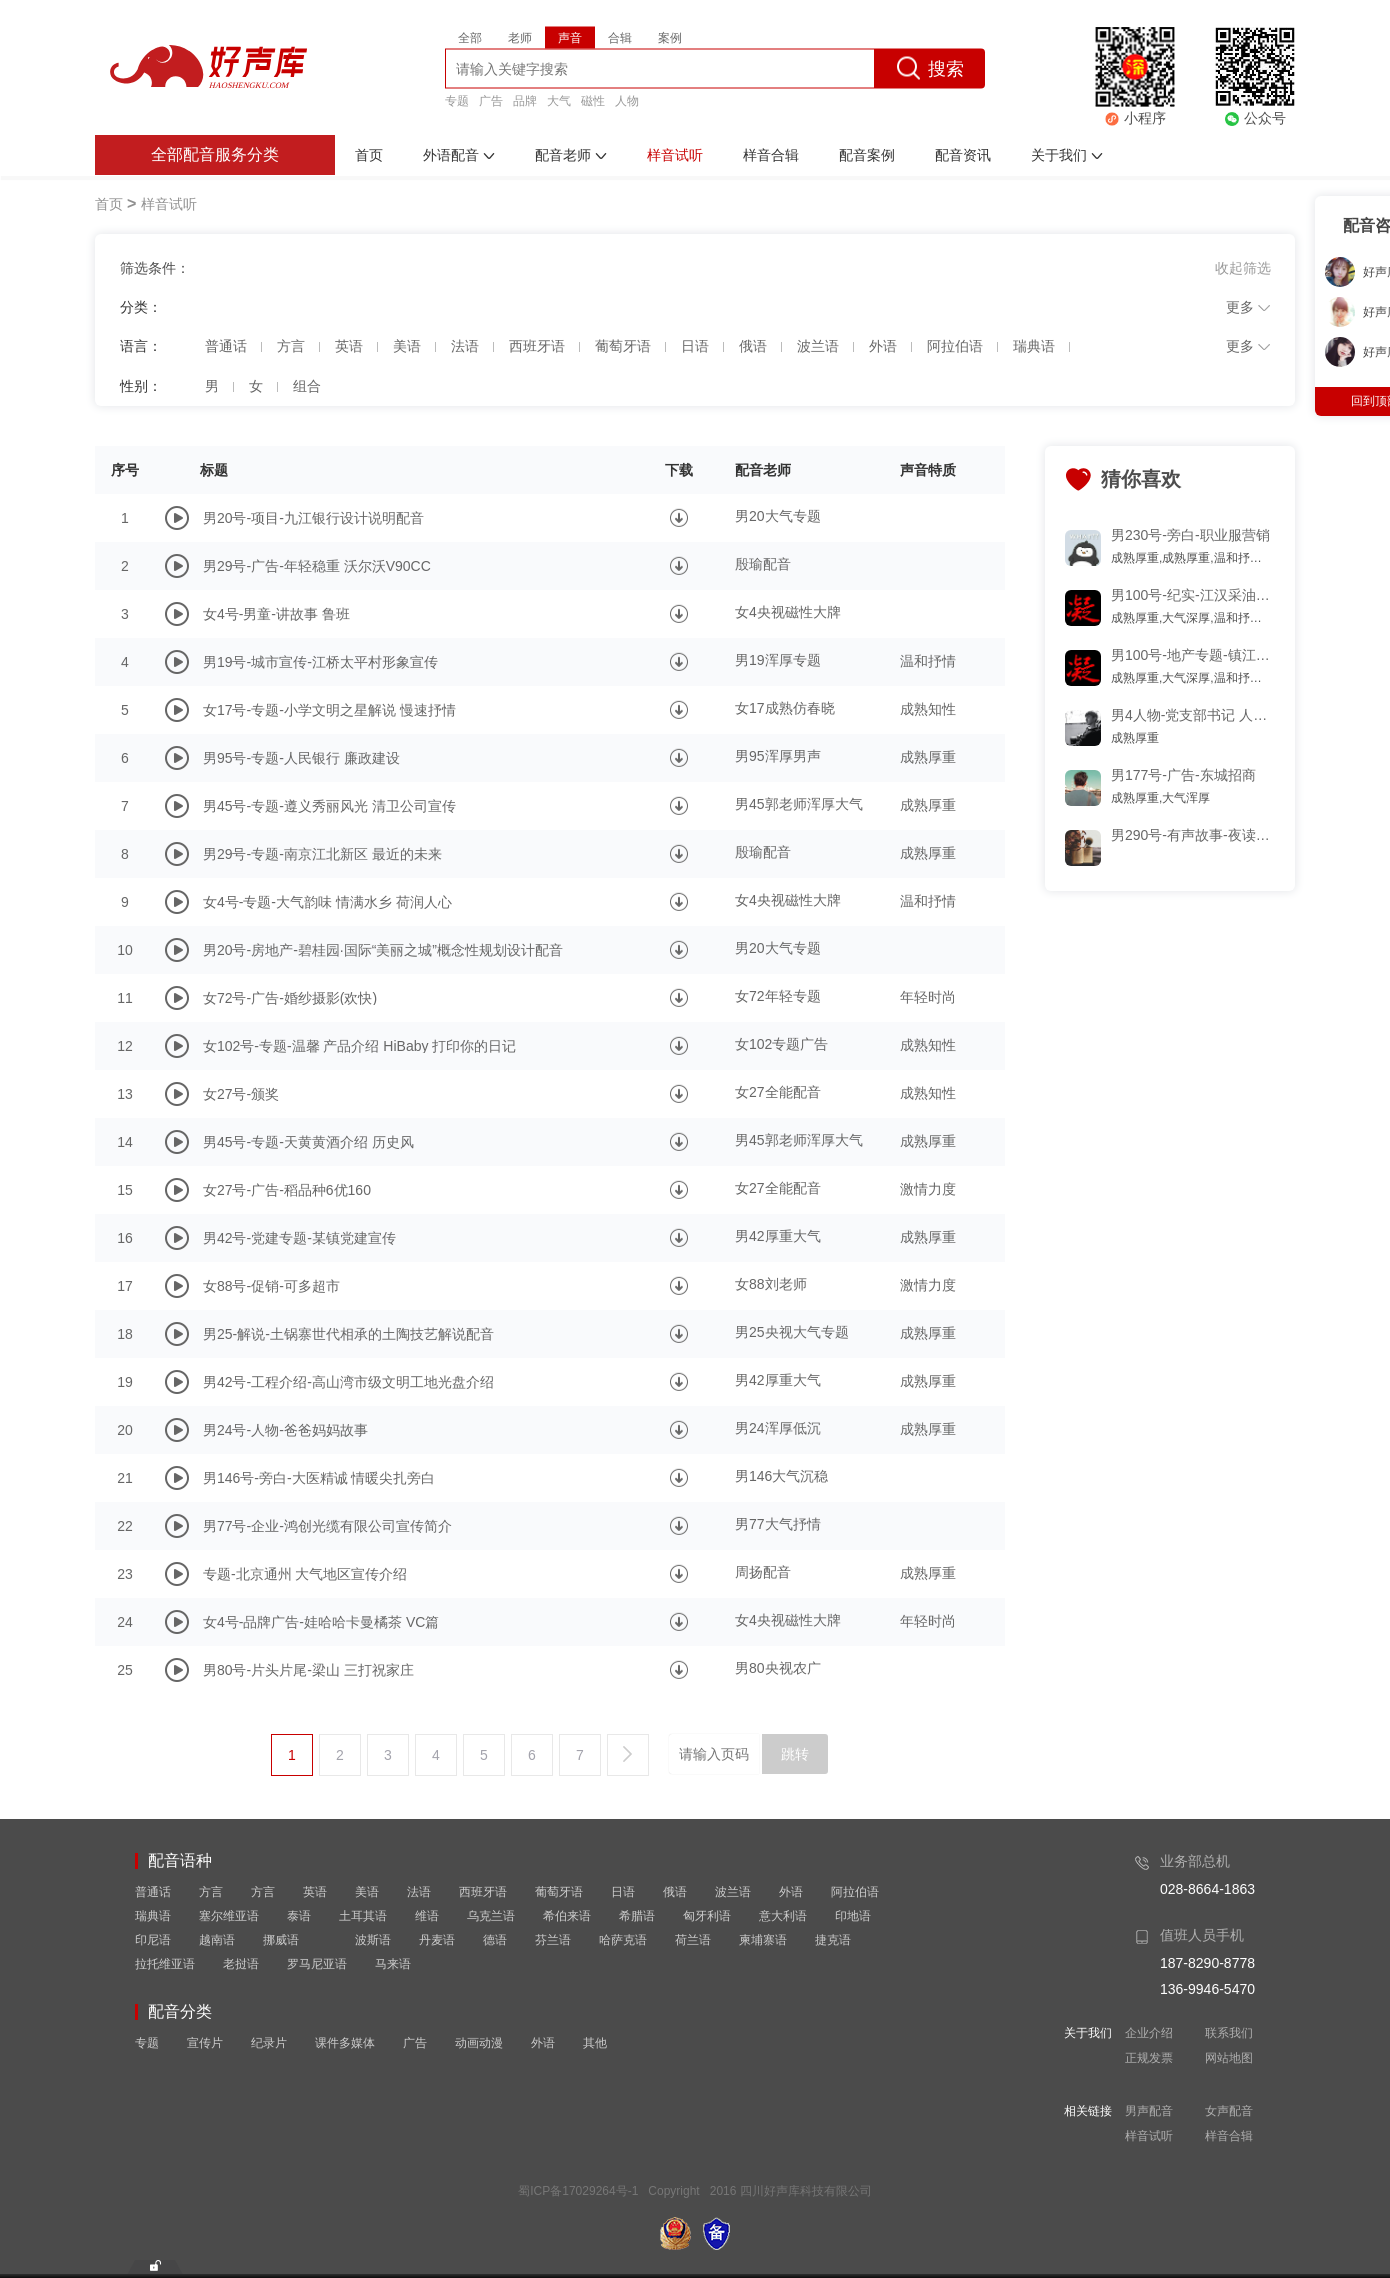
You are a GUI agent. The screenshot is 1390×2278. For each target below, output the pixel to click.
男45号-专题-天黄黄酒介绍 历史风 (308, 1142)
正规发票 (1149, 2058)
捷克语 (833, 1940)
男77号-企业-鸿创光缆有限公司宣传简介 (327, 1526)
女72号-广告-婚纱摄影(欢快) (290, 998)
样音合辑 (1229, 2136)
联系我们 (1229, 2033)
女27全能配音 (778, 1092)
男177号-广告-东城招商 (1183, 775)
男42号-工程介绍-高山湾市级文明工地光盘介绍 (348, 1382)
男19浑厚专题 (778, 660)
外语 (791, 1892)
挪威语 (281, 1940)
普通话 (153, 1892)
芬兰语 (553, 1940)
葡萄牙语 (559, 1892)
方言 (211, 1892)
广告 (491, 100)
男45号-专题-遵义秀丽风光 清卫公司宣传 (329, 806)
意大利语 (783, 1916)
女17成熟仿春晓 (785, 708)
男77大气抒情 (778, 1524)
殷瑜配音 (763, 564)
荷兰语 (693, 1940)
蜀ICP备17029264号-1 (578, 2191)
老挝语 (241, 1964)
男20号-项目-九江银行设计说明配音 (313, 518)
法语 (419, 1892)
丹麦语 (437, 1940)
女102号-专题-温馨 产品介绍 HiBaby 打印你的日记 (359, 1046)
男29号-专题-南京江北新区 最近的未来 (322, 854)
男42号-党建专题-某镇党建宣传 (299, 1238)
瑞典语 (153, 1916)
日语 (623, 1892)
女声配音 (1229, 2111)
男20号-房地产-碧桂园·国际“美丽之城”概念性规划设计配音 (383, 950)
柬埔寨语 (763, 1940)
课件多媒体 (345, 2043)
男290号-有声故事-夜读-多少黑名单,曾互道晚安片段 (1192, 835)
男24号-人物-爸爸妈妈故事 (285, 1430)
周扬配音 (763, 1572)
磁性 (593, 100)
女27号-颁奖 (241, 1094)
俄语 (675, 1892)
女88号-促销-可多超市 (271, 1286)
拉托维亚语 (165, 1964)
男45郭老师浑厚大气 (799, 804)
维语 (427, 1916)
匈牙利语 (707, 1916)
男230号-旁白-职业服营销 (1190, 535)
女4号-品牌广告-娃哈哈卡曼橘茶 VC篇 (321, 1622)
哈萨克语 (623, 1940)
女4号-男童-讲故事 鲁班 (276, 614)
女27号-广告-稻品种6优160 (287, 1190)
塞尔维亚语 (229, 1916)
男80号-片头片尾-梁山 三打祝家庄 (308, 1670)
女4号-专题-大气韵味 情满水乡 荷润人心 (327, 902)
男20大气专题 (778, 516)
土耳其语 (363, 1916)
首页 (109, 204)
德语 (495, 1940)
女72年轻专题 (778, 996)
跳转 (795, 1754)
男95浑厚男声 (778, 756)
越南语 (217, 1940)
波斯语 (373, 1940)
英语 (315, 1892)
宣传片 (205, 2043)
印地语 (853, 1916)
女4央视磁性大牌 (788, 612)
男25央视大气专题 (792, 1332)
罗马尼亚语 (317, 1964)
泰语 (299, 1916)
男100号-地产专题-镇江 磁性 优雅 (1192, 655)
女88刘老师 (771, 1284)
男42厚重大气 (778, 1236)
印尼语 (153, 1940)
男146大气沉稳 (781, 1476)
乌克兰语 (491, 1916)
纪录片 (269, 2043)
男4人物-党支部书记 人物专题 (1192, 715)
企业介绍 (1149, 2033)
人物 (627, 100)
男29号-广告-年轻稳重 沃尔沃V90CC (317, 566)
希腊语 (637, 1916)
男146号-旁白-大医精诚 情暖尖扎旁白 (319, 1478)
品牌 (525, 100)
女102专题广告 (781, 1044)
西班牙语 (483, 1892)
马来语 (393, 1964)
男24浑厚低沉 (778, 1428)
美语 (367, 1892)
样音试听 (1149, 2136)
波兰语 (733, 1892)
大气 (559, 100)
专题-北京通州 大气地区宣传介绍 (305, 1574)
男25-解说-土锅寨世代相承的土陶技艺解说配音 (348, 1334)
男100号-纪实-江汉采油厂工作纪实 (1192, 595)
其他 (595, 2043)
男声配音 (1149, 2111)
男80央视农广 (778, 1668)
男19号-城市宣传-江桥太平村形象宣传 (320, 662)
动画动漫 (479, 2043)
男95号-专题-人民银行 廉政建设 (301, 758)
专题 (457, 100)
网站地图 (1229, 2058)
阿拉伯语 (855, 1892)
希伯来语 (567, 1916)
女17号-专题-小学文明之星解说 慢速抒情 (329, 710)
